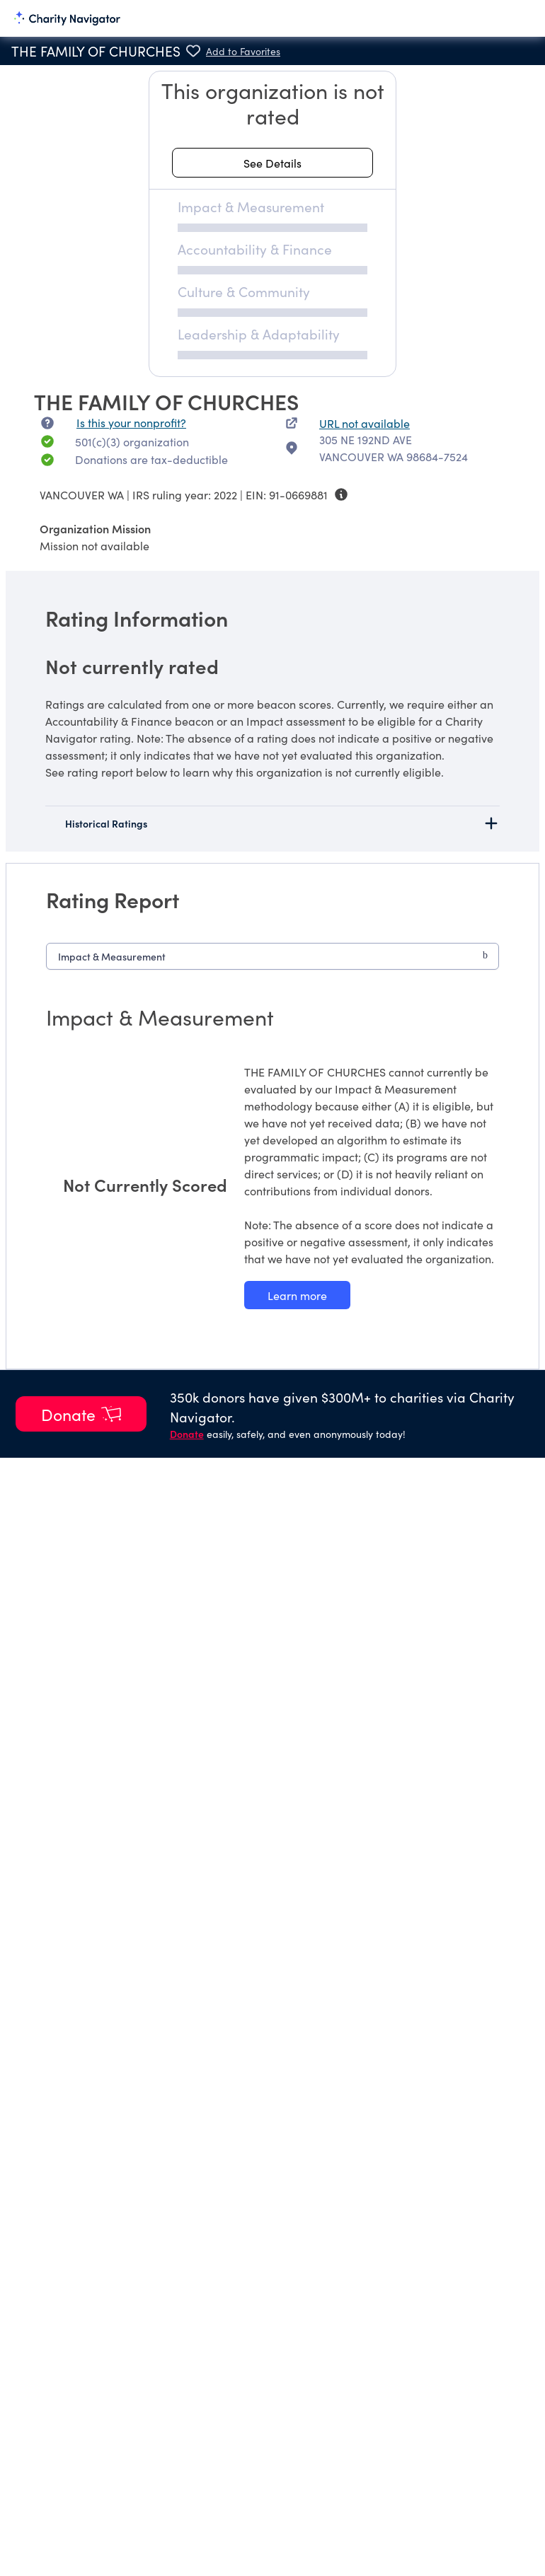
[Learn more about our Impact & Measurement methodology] (297, 1295)
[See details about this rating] (272, 163)
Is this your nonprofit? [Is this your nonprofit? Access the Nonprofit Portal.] (131, 422)
